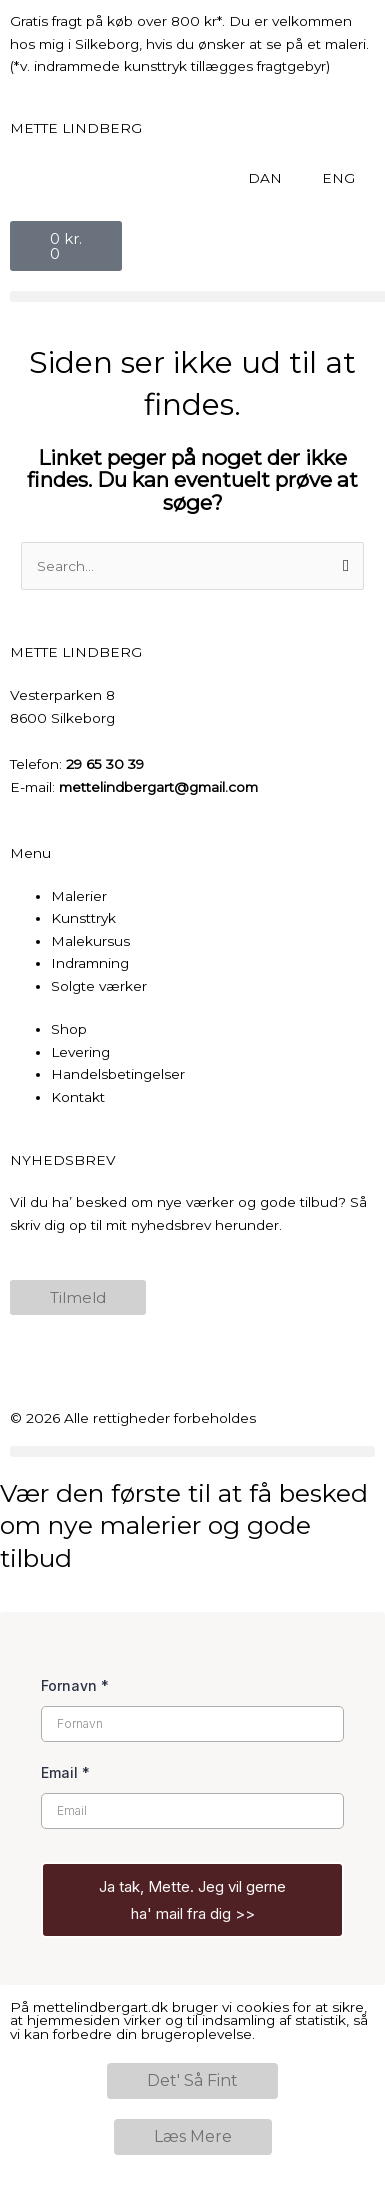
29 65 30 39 (105, 764)
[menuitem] (265, 178)
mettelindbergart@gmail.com (158, 787)
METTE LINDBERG (76, 128)
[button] (192, 1451)
